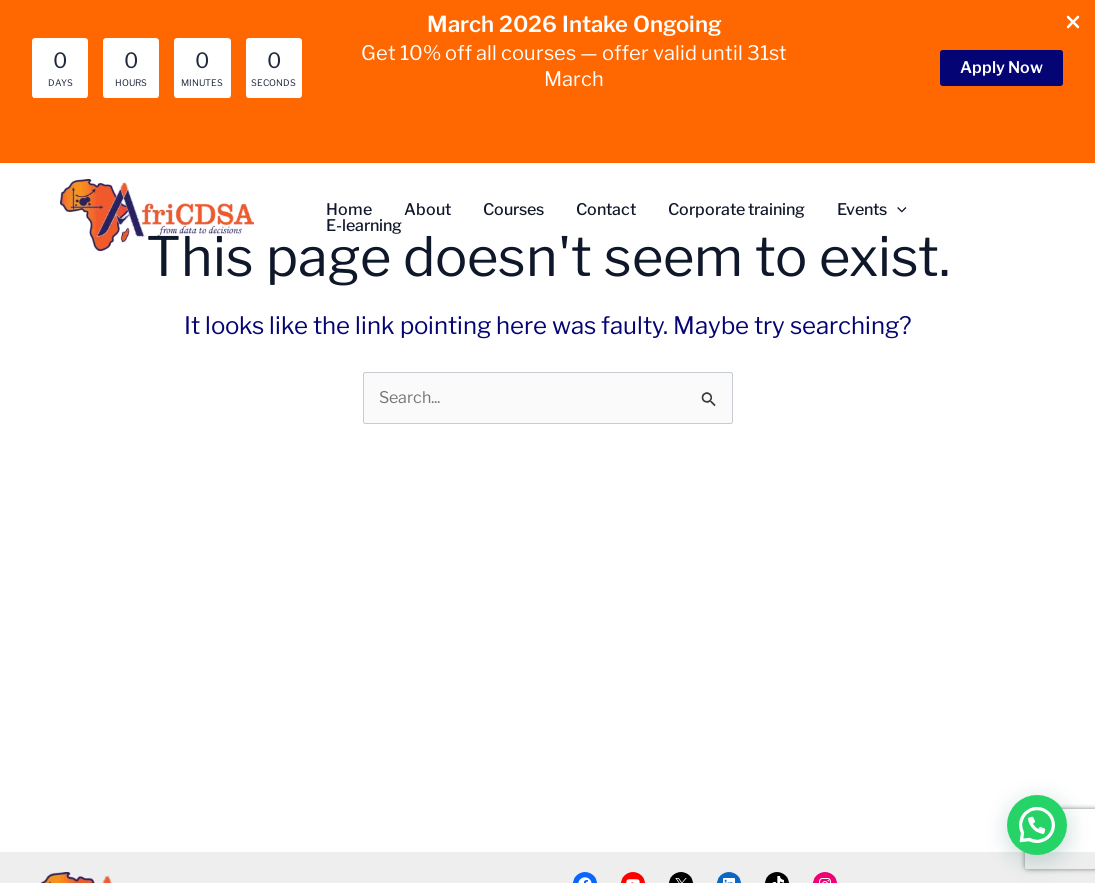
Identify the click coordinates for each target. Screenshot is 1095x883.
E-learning (364, 226)
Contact (606, 210)
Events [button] (872, 210)
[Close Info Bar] (1073, 23)
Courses (513, 210)
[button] (1001, 68)
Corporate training (736, 210)
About (427, 210)
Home (349, 210)
